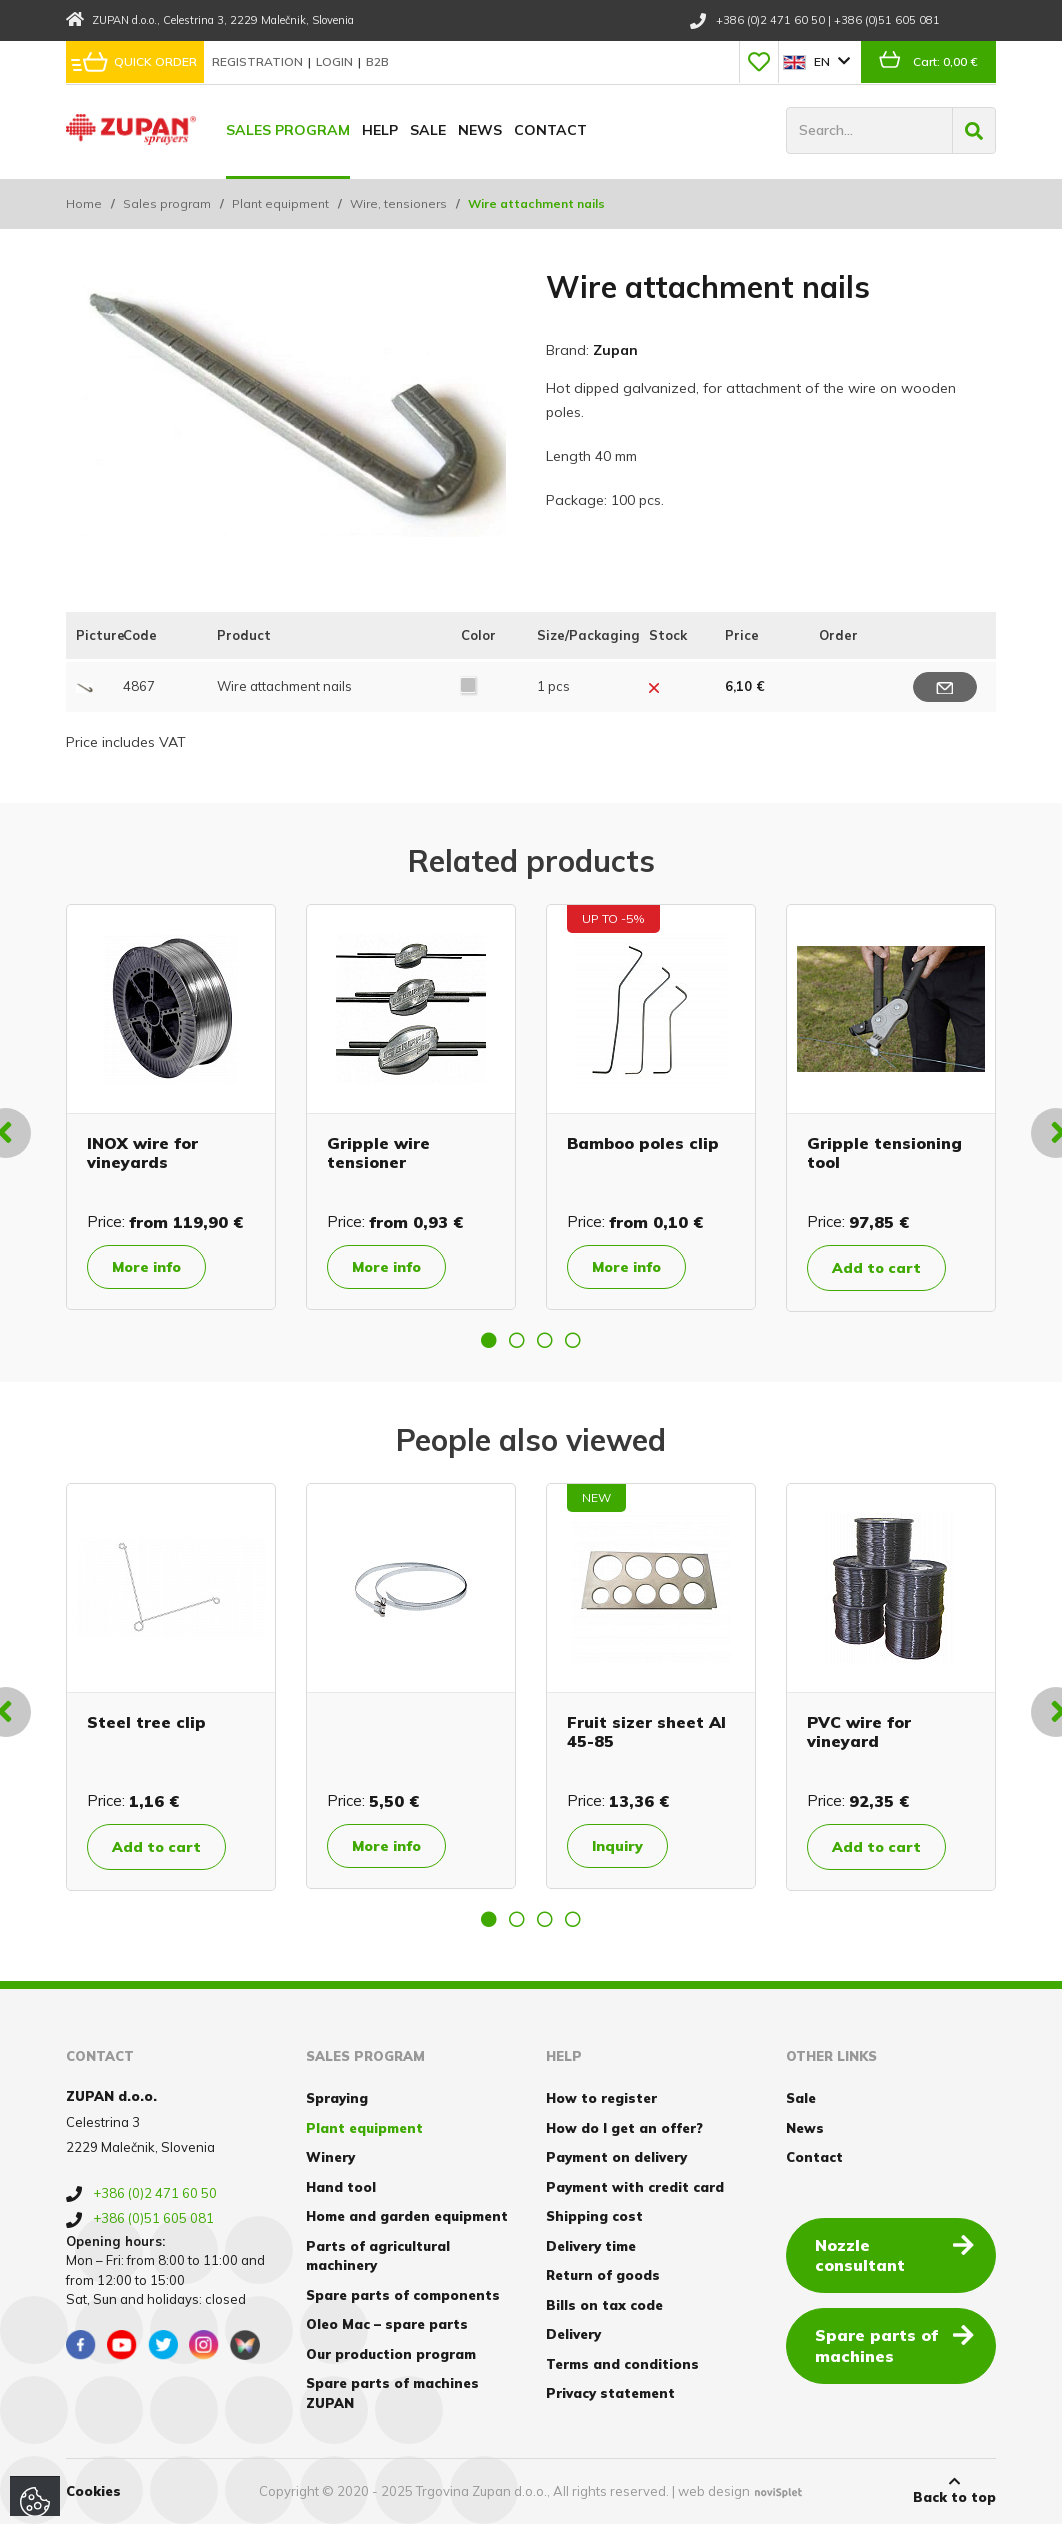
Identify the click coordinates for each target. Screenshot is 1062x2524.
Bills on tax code (604, 2305)
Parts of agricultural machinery (378, 2256)
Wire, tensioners (398, 203)
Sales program (288, 130)
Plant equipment (280, 203)
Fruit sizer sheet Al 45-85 (646, 1731)
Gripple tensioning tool (884, 1152)
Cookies (93, 2491)
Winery (330, 2157)
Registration (259, 61)
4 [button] (573, 1340)
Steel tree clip (146, 1722)
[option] (171, 1107)
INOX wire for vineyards (142, 1152)
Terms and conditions (622, 2364)
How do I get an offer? (624, 2128)
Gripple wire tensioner (378, 1152)
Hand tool (341, 2187)
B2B (377, 61)
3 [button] (545, 1340)
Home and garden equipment (407, 2216)
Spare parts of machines (894, 2344)
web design (714, 2491)
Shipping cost (594, 2216)
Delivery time (591, 2246)
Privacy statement (610, 2393)
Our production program (391, 2354)
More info (146, 1267)
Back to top (954, 2490)
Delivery (573, 2334)
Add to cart (876, 1268)
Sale (428, 130)
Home (84, 203)
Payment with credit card (635, 2187)
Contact (550, 130)
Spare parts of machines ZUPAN (392, 2393)
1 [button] (489, 1340)
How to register (601, 2098)
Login (336, 61)
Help (380, 130)
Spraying (337, 2098)
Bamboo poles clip (643, 1143)
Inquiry (617, 1846)
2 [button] (517, 1340)
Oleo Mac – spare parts (387, 2324)
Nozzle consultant (894, 2254)
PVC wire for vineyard (859, 1731)
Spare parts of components (403, 2295)
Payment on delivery (616, 2157)
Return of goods (603, 2275)
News (480, 130)
